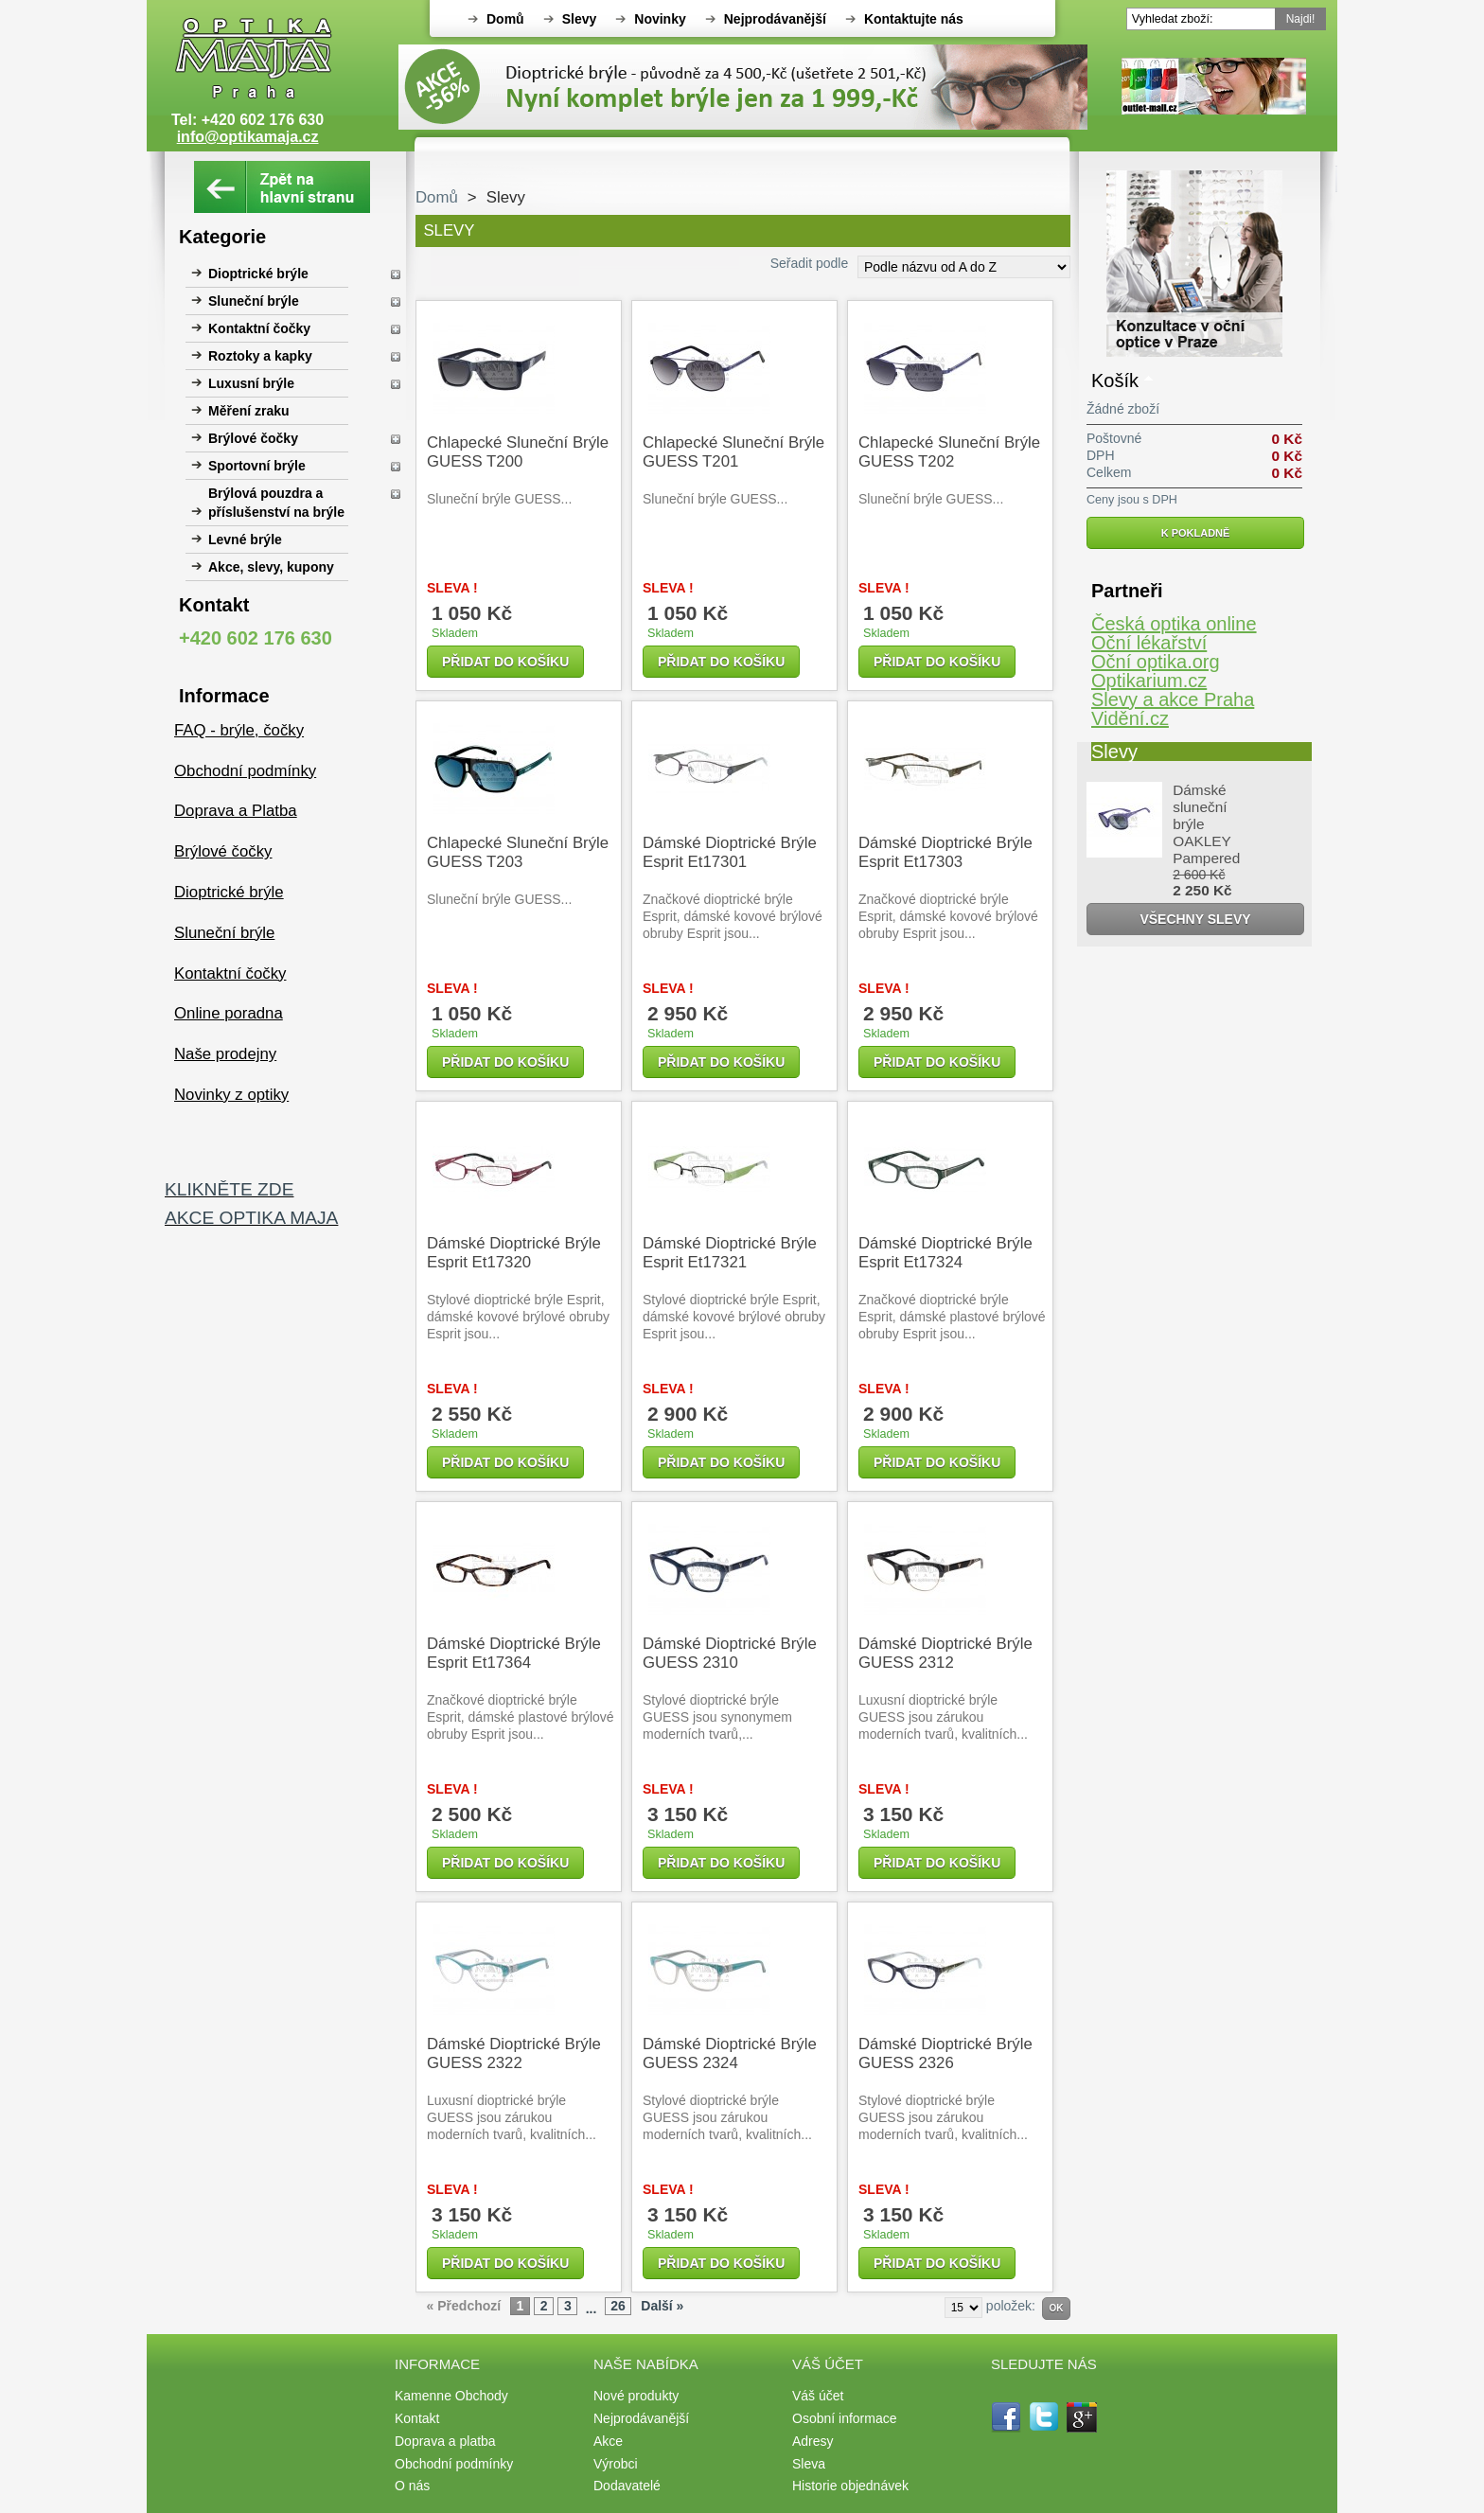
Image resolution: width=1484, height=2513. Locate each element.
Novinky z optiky (231, 1095)
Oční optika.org (1155, 661)
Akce (608, 2441)
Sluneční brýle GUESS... (499, 498)
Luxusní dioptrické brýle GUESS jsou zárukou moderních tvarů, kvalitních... (943, 1717)
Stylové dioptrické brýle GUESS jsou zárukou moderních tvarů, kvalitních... (727, 2117)
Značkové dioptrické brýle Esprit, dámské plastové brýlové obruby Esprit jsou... (952, 1316)
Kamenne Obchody (451, 2395)
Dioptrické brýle (258, 273)
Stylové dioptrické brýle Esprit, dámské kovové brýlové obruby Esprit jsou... (518, 1316)
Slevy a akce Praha (1172, 699)
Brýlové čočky (253, 438)
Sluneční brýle (253, 301)
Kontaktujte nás (913, 19)
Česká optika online (1174, 623)
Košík (1115, 380)
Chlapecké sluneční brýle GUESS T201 (733, 452)
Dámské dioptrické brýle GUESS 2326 (945, 2053)
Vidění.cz (1130, 718)
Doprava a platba (445, 2441)
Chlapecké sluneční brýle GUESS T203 (518, 852)
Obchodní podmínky (245, 771)
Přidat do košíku (505, 661)
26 (618, 2305)
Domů (505, 19)
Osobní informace (844, 2418)
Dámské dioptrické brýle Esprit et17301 (730, 852)
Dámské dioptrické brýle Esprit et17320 (514, 1252)
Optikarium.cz (1149, 680)
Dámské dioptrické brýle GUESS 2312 (945, 1653)
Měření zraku (249, 410)
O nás (412, 2485)
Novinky (659, 19)
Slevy (579, 19)
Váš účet (817, 2395)
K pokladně (1195, 533)
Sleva (808, 2463)
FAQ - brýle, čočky (239, 730)
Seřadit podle (809, 263)
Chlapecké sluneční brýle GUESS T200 (518, 452)
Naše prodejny (225, 1054)
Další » (662, 2305)
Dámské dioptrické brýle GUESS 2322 (514, 2053)
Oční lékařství (1149, 642)
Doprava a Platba (235, 811)
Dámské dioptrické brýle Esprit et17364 (514, 1653)
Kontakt (417, 2418)
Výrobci (615, 2463)
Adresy (813, 2441)
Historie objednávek (850, 2485)
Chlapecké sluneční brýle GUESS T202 (949, 452)
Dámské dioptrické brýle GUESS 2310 (730, 1653)
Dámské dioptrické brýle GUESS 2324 (730, 2053)
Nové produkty (636, 2395)
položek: (1010, 2305)
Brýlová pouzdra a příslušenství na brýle (276, 503)
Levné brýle (245, 539)
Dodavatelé (627, 2485)
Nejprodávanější (775, 19)
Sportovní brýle (257, 465)
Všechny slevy (1195, 919)
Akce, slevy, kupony (271, 567)
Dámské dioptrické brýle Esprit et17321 (730, 1252)
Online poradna (228, 1013)
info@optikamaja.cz (248, 137)
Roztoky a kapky (260, 355)
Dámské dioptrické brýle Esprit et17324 (945, 1252)
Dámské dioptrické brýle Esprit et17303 (945, 852)
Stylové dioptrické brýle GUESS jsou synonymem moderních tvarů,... (717, 1717)
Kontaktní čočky (259, 328)
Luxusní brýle (251, 383)
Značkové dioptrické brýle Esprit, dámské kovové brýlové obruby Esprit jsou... (732, 916)
